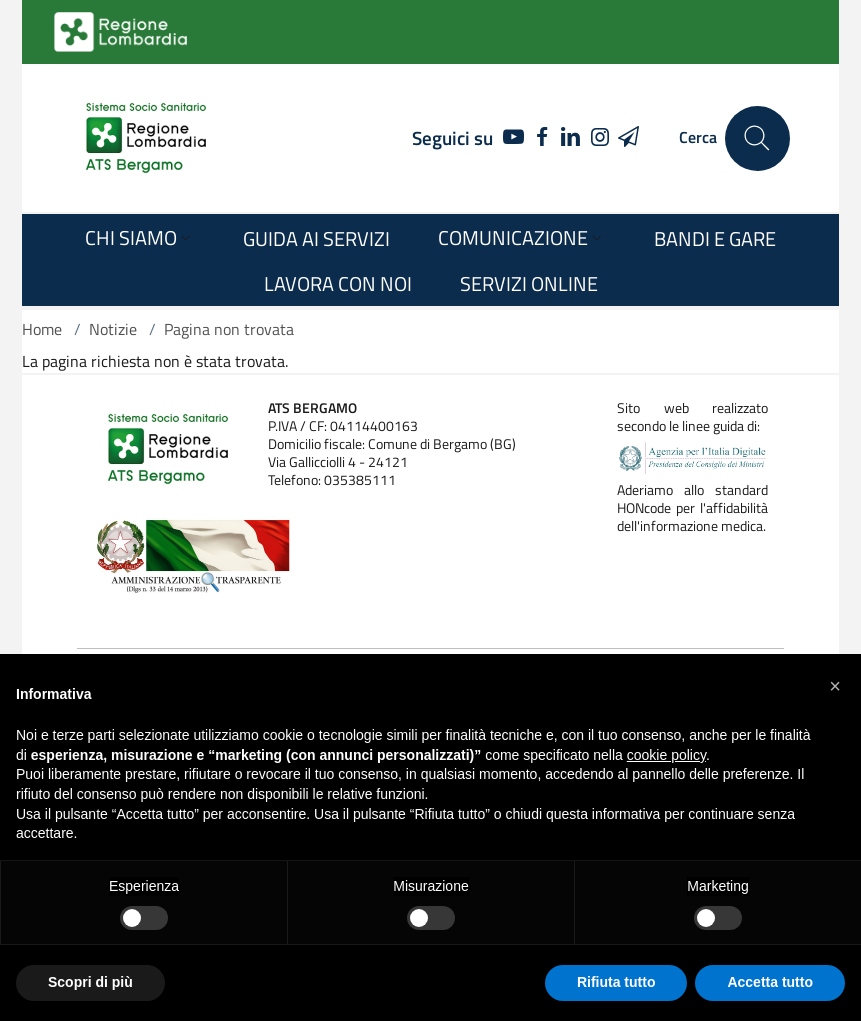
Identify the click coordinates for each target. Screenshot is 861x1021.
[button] (835, 686)
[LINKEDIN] (571, 138)
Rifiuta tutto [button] (616, 982)
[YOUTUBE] (508, 138)
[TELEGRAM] (628, 138)
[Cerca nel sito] (757, 138)
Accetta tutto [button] (770, 982)
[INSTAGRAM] (599, 138)
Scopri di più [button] (90, 982)
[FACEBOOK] (542, 138)
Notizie (113, 329)
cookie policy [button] (666, 755)
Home (42, 329)
